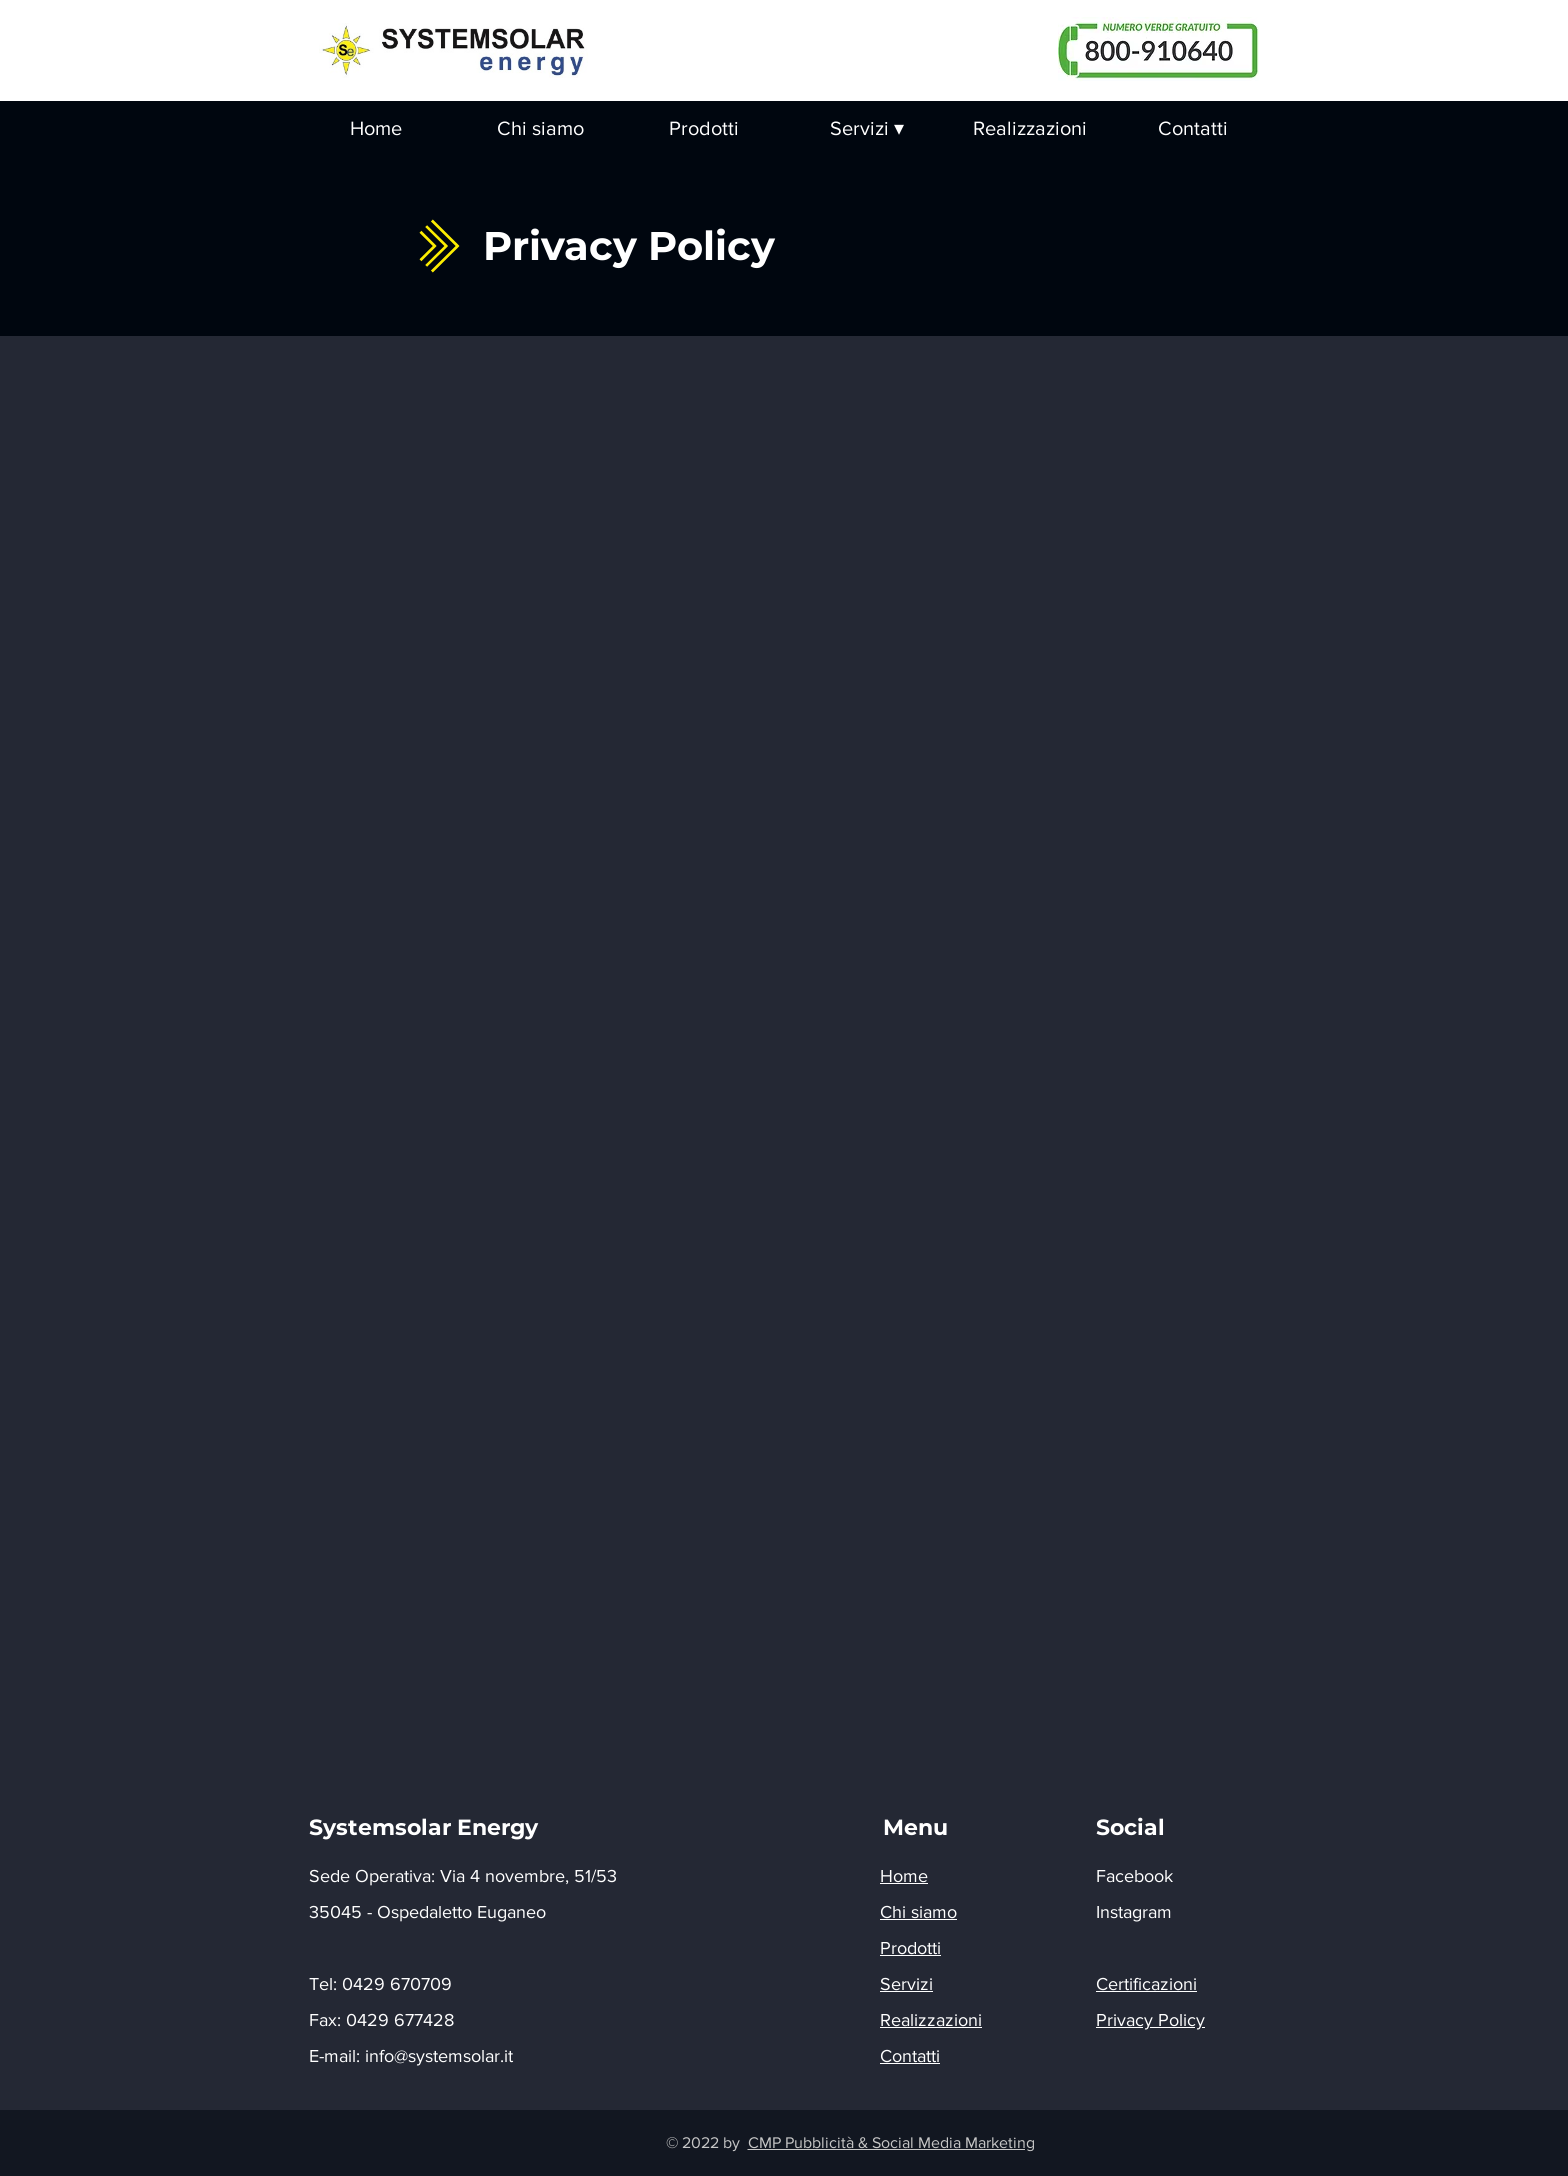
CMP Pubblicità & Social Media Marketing (891, 2142)
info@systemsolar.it (439, 2056)
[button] (866, 128)
